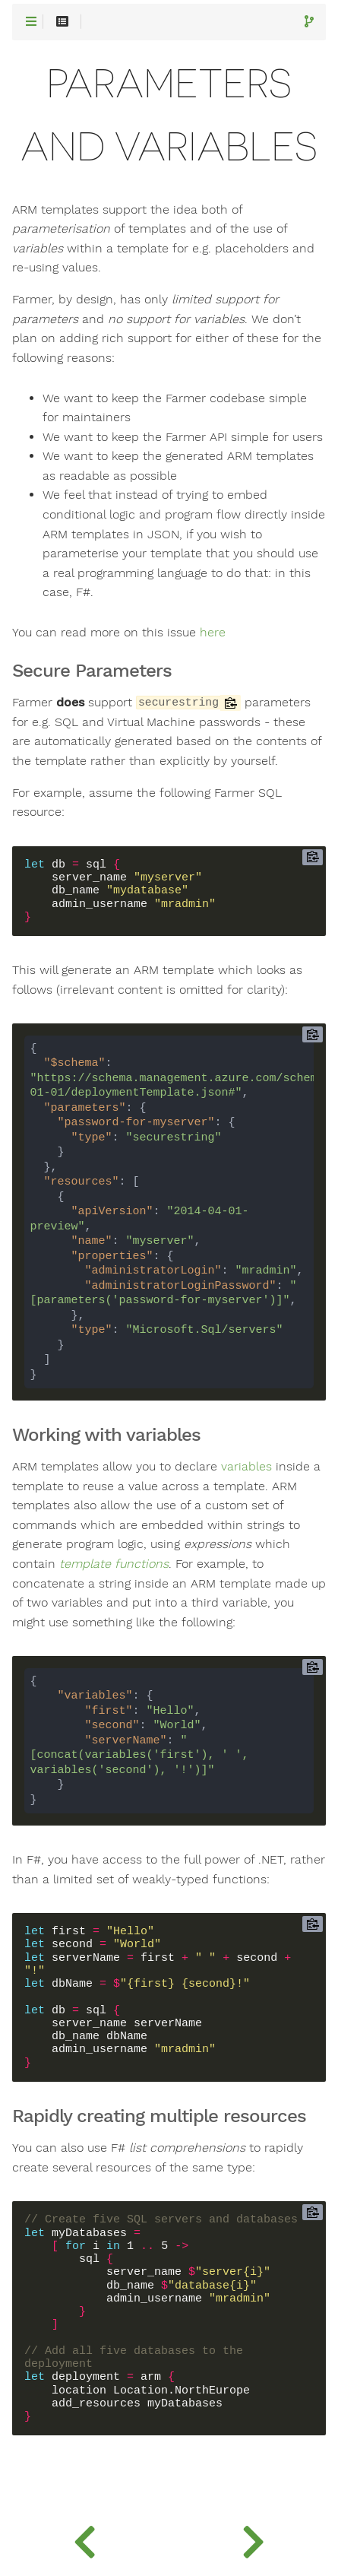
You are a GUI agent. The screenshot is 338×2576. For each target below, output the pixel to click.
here (213, 632)
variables (246, 1467)
